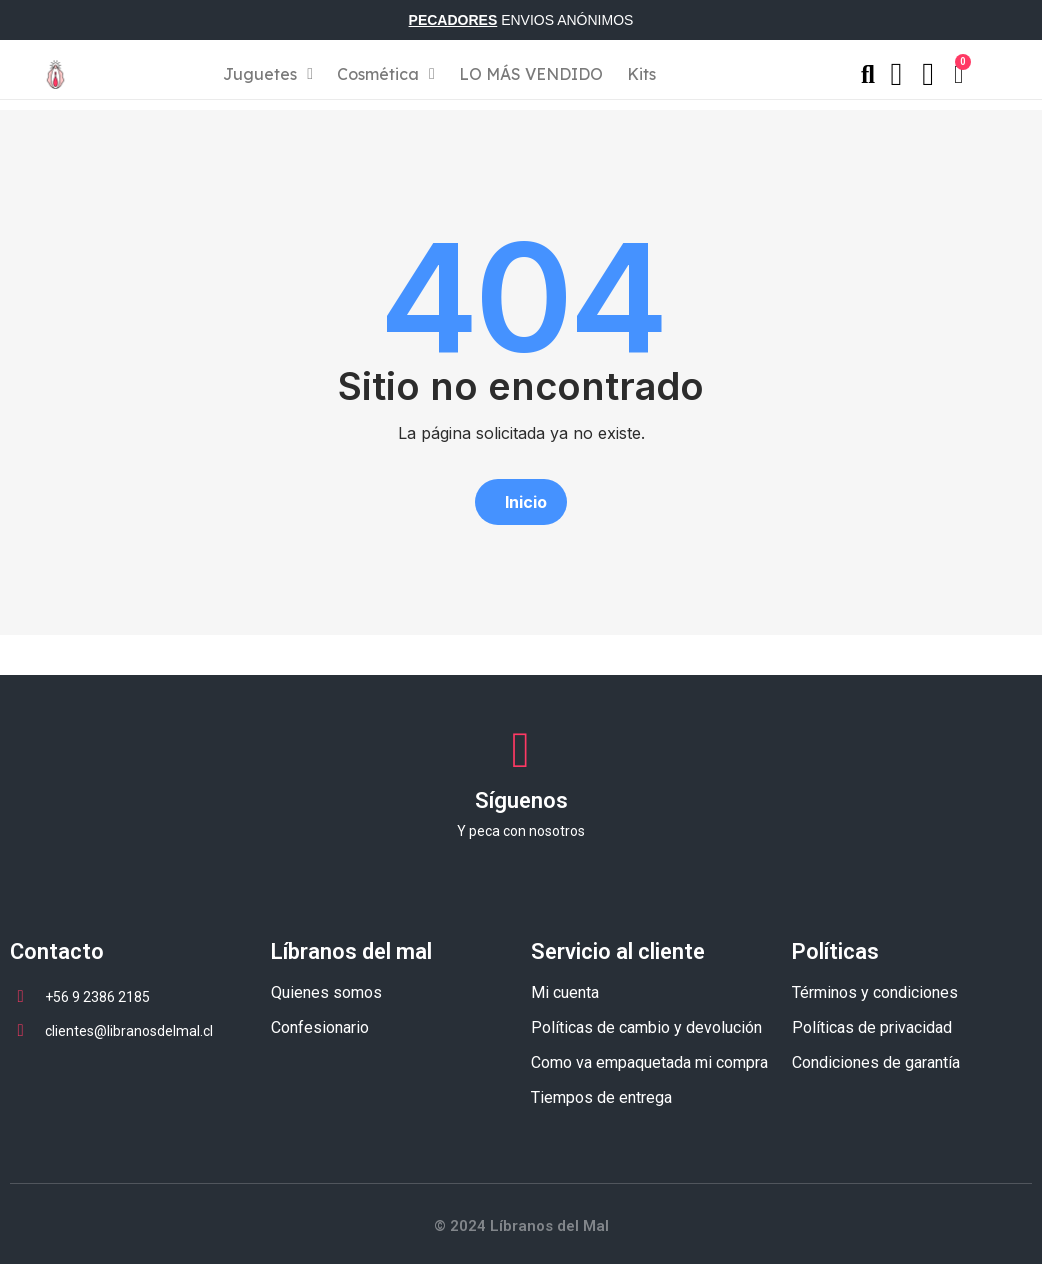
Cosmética (386, 74)
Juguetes (268, 74)
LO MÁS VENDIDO (531, 74)
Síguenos (521, 800)
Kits (641, 74)
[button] (521, 502)
